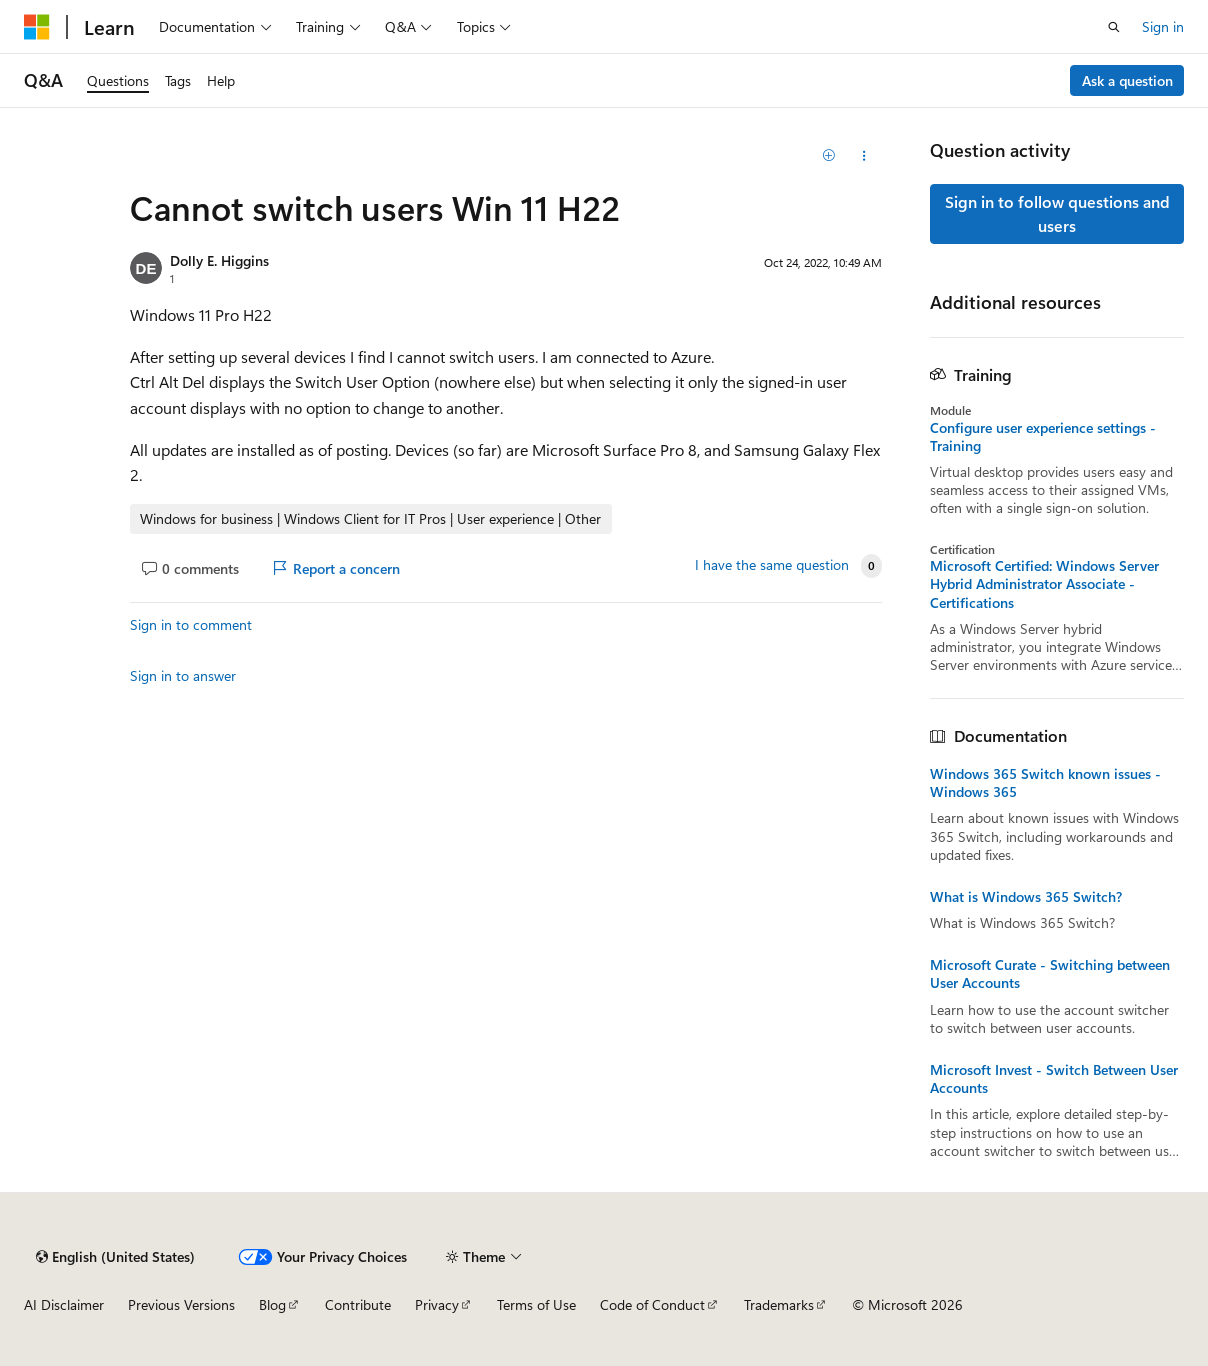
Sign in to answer (183, 675)
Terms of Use (536, 1304)
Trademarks (779, 1304)
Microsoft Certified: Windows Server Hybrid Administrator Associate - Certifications (1044, 584)
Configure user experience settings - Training (1043, 437)
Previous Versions (181, 1304)
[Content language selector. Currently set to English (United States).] (115, 1257)
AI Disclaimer (64, 1304)
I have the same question (772, 565)
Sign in (1163, 26)
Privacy (437, 1304)
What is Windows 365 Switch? (1026, 897)
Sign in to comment (191, 624)
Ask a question (1127, 80)
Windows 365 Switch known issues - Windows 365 (1045, 783)
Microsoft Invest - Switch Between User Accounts (1054, 1079)
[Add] (829, 156)
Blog (272, 1304)
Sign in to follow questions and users (1057, 213)
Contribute (358, 1304)
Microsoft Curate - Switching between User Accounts (1050, 974)
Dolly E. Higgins (219, 260)
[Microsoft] (37, 27)
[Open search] (1114, 27)
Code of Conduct (652, 1304)
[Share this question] (864, 156)
